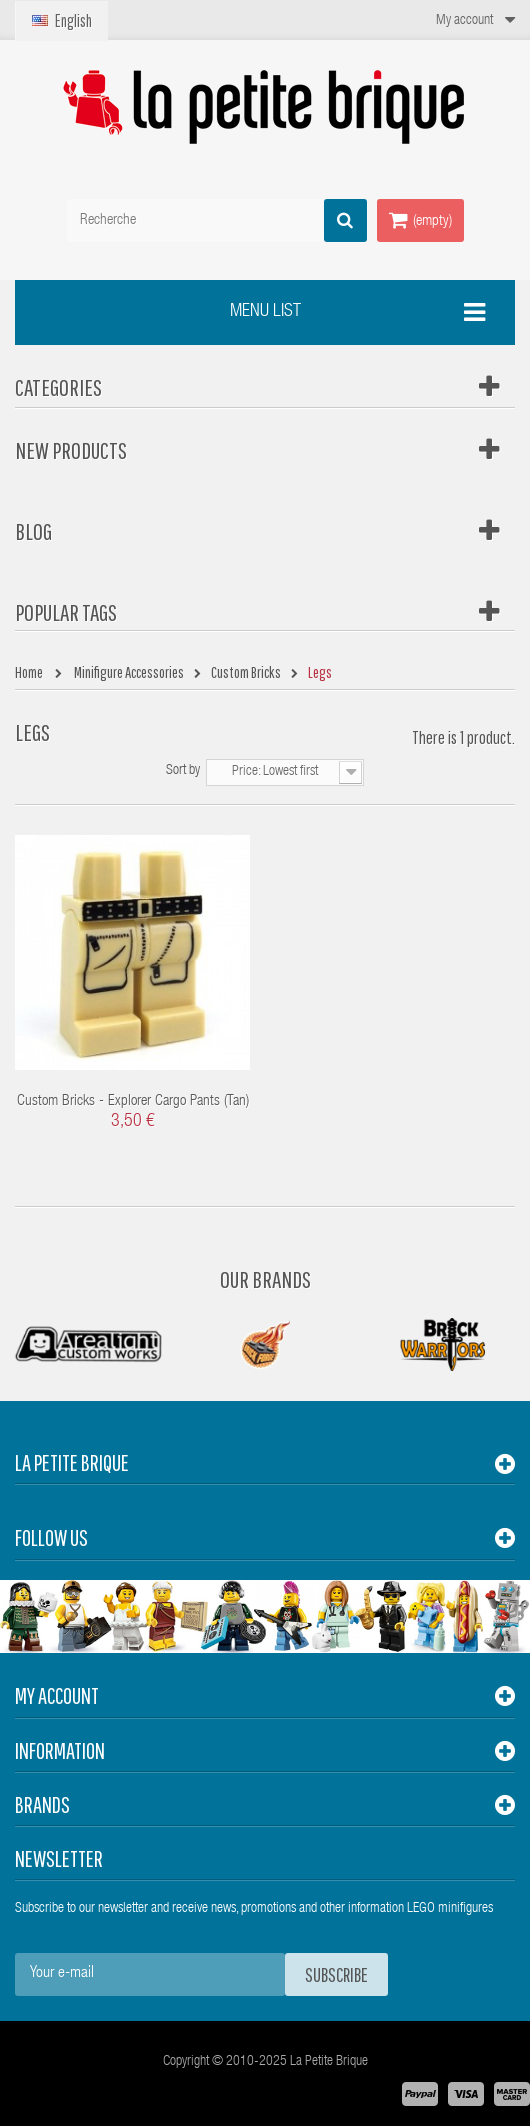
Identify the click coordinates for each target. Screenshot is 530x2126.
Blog (33, 531)
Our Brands (265, 1279)
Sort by (183, 771)
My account (57, 1695)
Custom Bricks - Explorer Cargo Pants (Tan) (133, 1101)
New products (71, 450)
